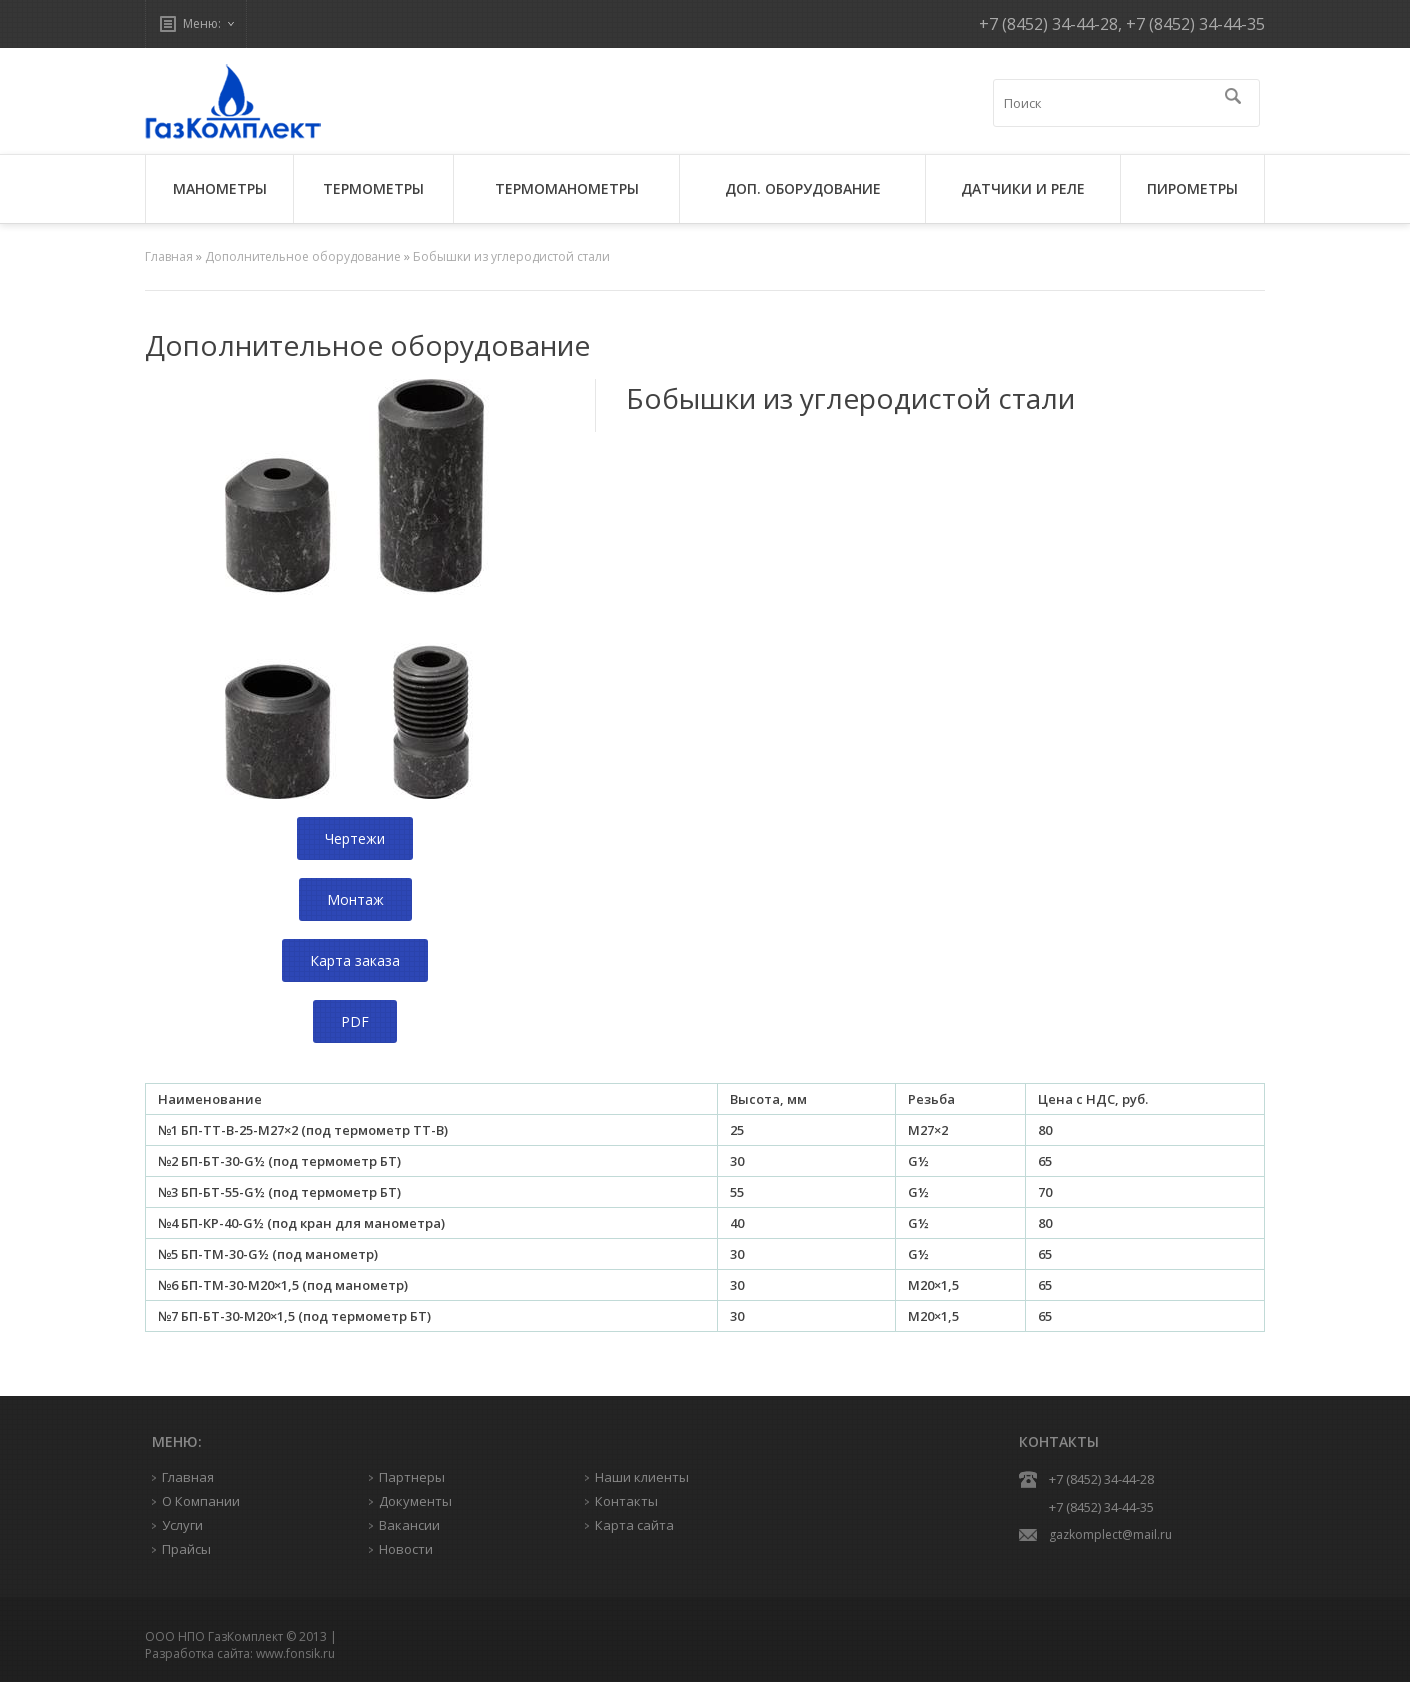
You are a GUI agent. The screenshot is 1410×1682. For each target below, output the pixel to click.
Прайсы (186, 1549)
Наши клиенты (642, 1477)
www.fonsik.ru (295, 1653)
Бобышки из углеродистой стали (511, 256)
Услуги (182, 1525)
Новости (406, 1549)
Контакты (626, 1501)
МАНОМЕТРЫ (220, 188)
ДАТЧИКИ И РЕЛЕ (1023, 188)
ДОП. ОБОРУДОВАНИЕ (803, 188)
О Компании (201, 1501)
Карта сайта (634, 1525)
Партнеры (412, 1477)
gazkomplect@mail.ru (1110, 1534)
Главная (169, 256)
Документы (415, 1501)
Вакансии (409, 1525)
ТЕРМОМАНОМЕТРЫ (567, 188)
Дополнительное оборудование (303, 256)
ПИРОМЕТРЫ (1192, 188)
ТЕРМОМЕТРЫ (373, 188)
